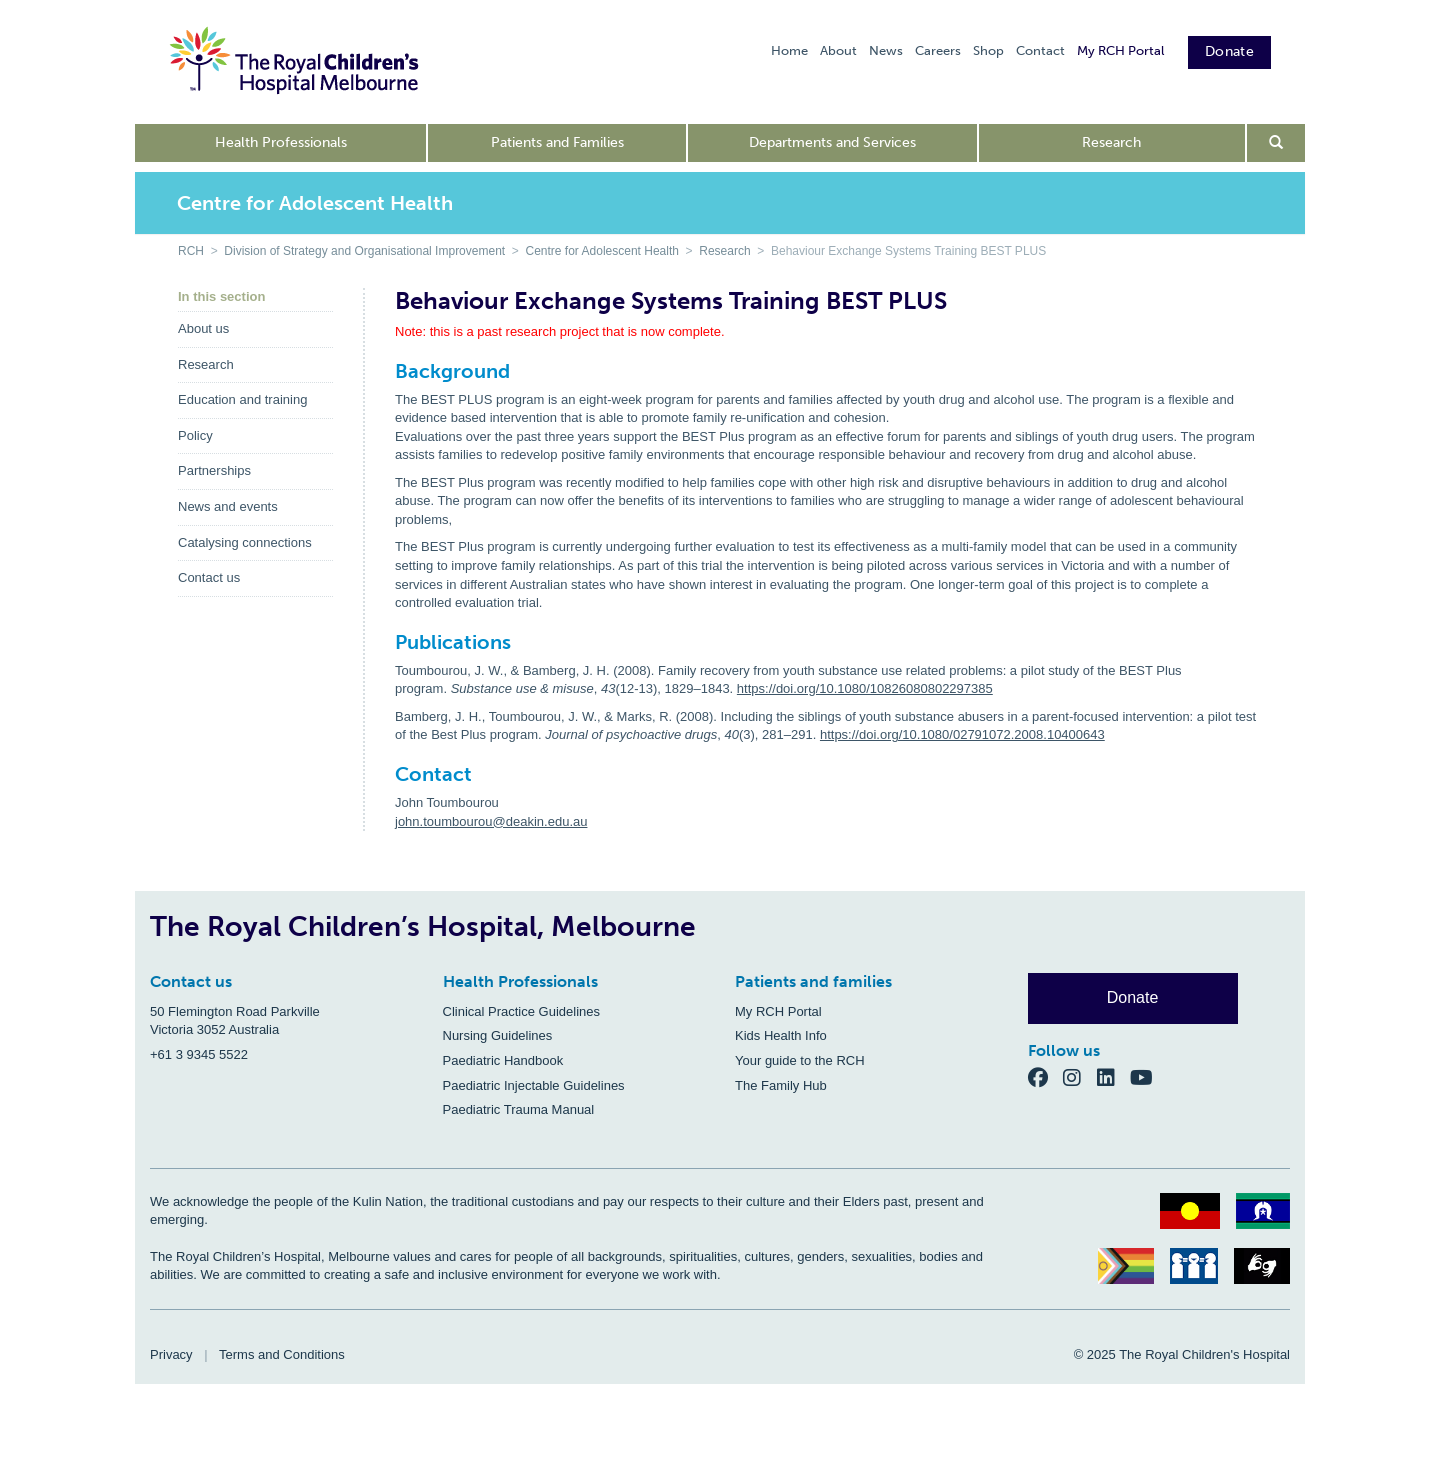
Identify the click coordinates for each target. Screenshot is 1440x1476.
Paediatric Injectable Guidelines (534, 1085)
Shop (988, 50)
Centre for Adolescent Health (602, 251)
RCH (191, 251)
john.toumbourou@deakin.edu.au (491, 821)
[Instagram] (1080, 1076)
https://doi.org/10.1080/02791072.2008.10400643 (962, 734)
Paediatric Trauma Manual (519, 1109)
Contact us (209, 577)
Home (789, 50)
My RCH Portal (1120, 50)
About (838, 50)
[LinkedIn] (1114, 1076)
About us (203, 328)
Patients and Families (557, 142)
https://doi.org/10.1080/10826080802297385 (865, 688)
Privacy (171, 1354)
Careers (938, 50)
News (886, 50)
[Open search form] (1276, 143)
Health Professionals (281, 142)
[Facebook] (1046, 1076)
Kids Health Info (781, 1035)
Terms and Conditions (282, 1354)
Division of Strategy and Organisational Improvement (364, 251)
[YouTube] (1147, 1076)
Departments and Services (832, 142)
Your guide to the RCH (800, 1060)
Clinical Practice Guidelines (522, 1011)
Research (1111, 142)
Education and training (242, 399)
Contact (1040, 50)
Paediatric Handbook (503, 1060)
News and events (228, 506)
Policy (195, 435)
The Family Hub (781, 1085)
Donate (1229, 51)
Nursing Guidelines (498, 1035)
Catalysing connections (245, 542)
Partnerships (214, 470)
